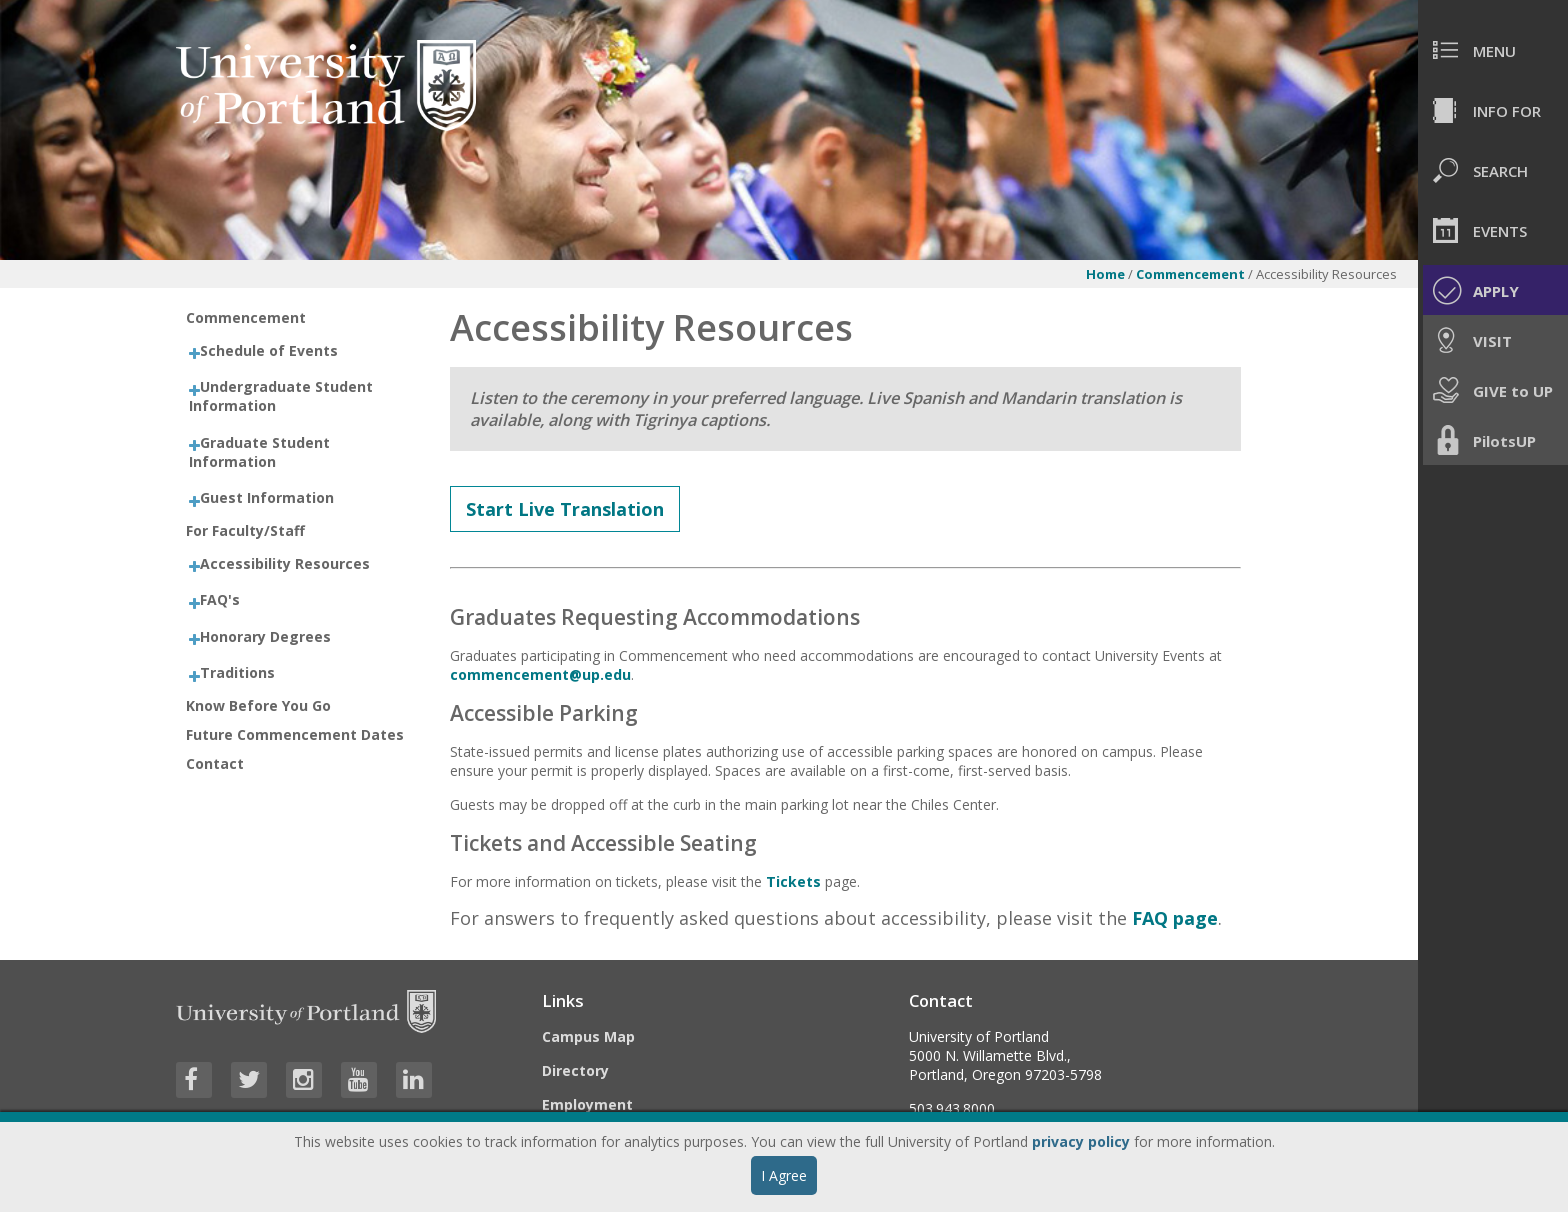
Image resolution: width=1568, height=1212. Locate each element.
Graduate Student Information (259, 452)
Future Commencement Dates (295, 734)
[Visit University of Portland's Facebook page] (194, 1080)
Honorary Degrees (265, 636)
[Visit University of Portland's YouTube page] (359, 1080)
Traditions (237, 672)
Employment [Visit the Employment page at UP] (587, 1104)
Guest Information (267, 497)
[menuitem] (1493, 50)
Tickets (793, 881)
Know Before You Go (258, 705)
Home (1105, 274)
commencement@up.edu (540, 674)
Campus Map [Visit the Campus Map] (588, 1036)
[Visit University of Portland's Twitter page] (249, 1080)
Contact (215, 763)
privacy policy (1081, 1141)
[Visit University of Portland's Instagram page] (304, 1080)
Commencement (1190, 274)
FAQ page (1175, 918)
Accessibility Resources (285, 563)
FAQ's (220, 599)
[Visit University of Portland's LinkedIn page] (414, 1080)
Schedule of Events (269, 350)
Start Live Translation (565, 509)
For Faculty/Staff (245, 530)
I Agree (784, 1175)
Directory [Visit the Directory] (575, 1070)
